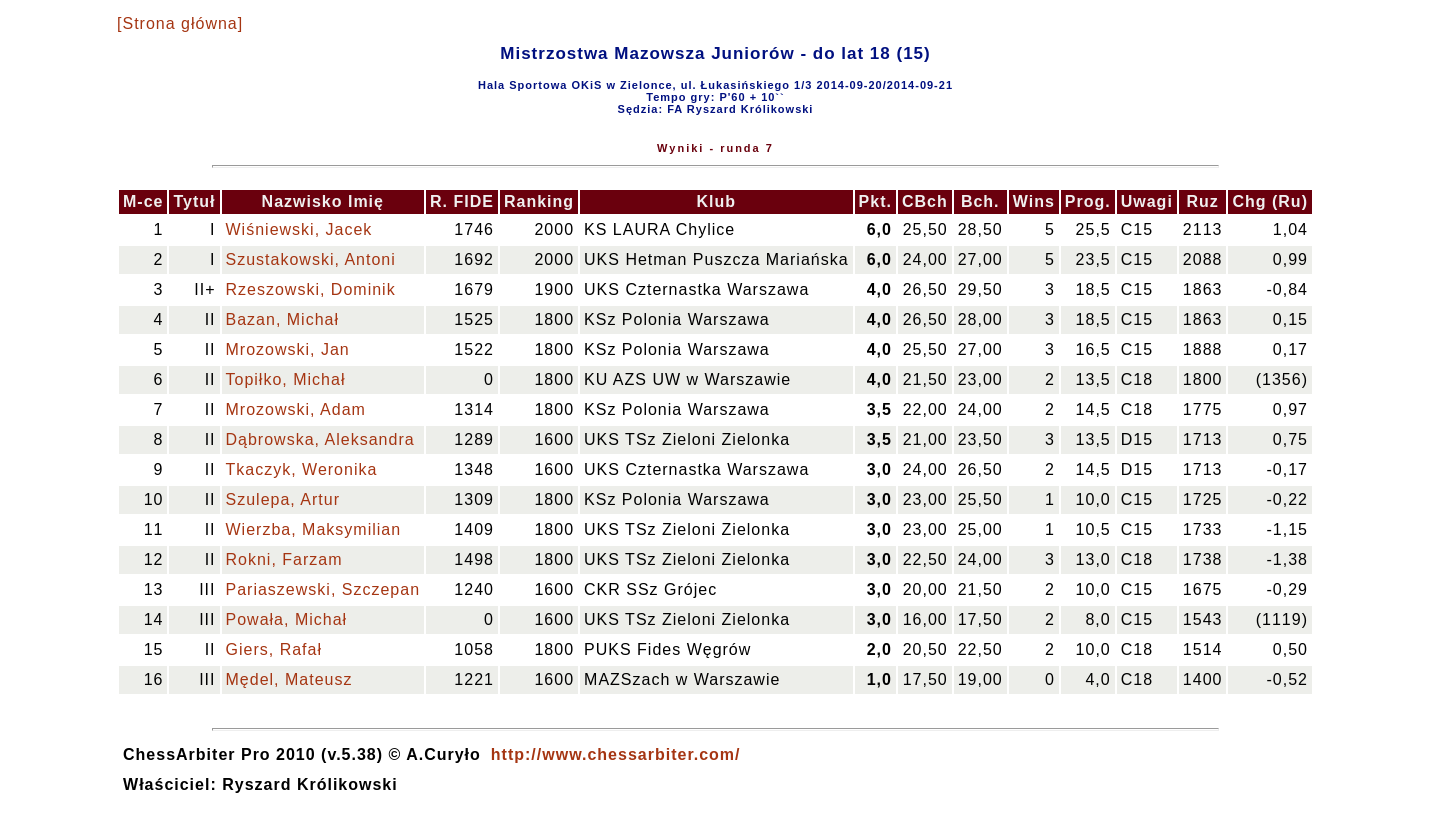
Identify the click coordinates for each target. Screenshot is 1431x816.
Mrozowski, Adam (296, 409)
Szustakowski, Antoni (311, 259)
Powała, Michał (287, 619)
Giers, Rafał (274, 649)
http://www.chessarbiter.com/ (616, 754)
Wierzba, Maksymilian (314, 529)
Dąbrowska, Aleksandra (320, 439)
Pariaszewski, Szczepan (323, 589)
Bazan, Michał (283, 319)
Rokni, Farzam (284, 559)
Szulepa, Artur (283, 499)
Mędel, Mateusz (289, 679)
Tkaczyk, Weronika (302, 469)
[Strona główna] (180, 23)
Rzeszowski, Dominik (311, 289)
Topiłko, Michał (286, 379)
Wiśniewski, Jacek (299, 229)
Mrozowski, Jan (288, 349)
